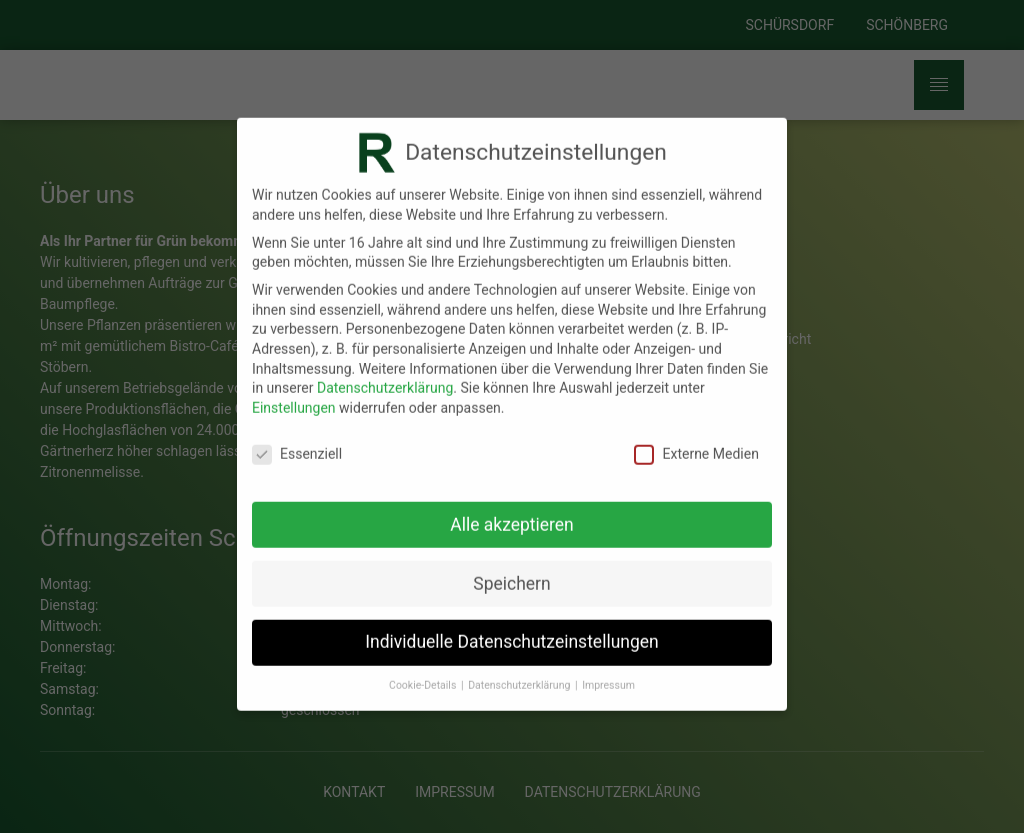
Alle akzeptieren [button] (512, 512)
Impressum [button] (608, 673)
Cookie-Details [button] (424, 673)
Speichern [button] (511, 571)
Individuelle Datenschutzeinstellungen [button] (511, 630)
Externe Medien (696, 441)
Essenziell (297, 441)
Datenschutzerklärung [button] (520, 673)
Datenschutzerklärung (385, 376)
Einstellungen (294, 395)
